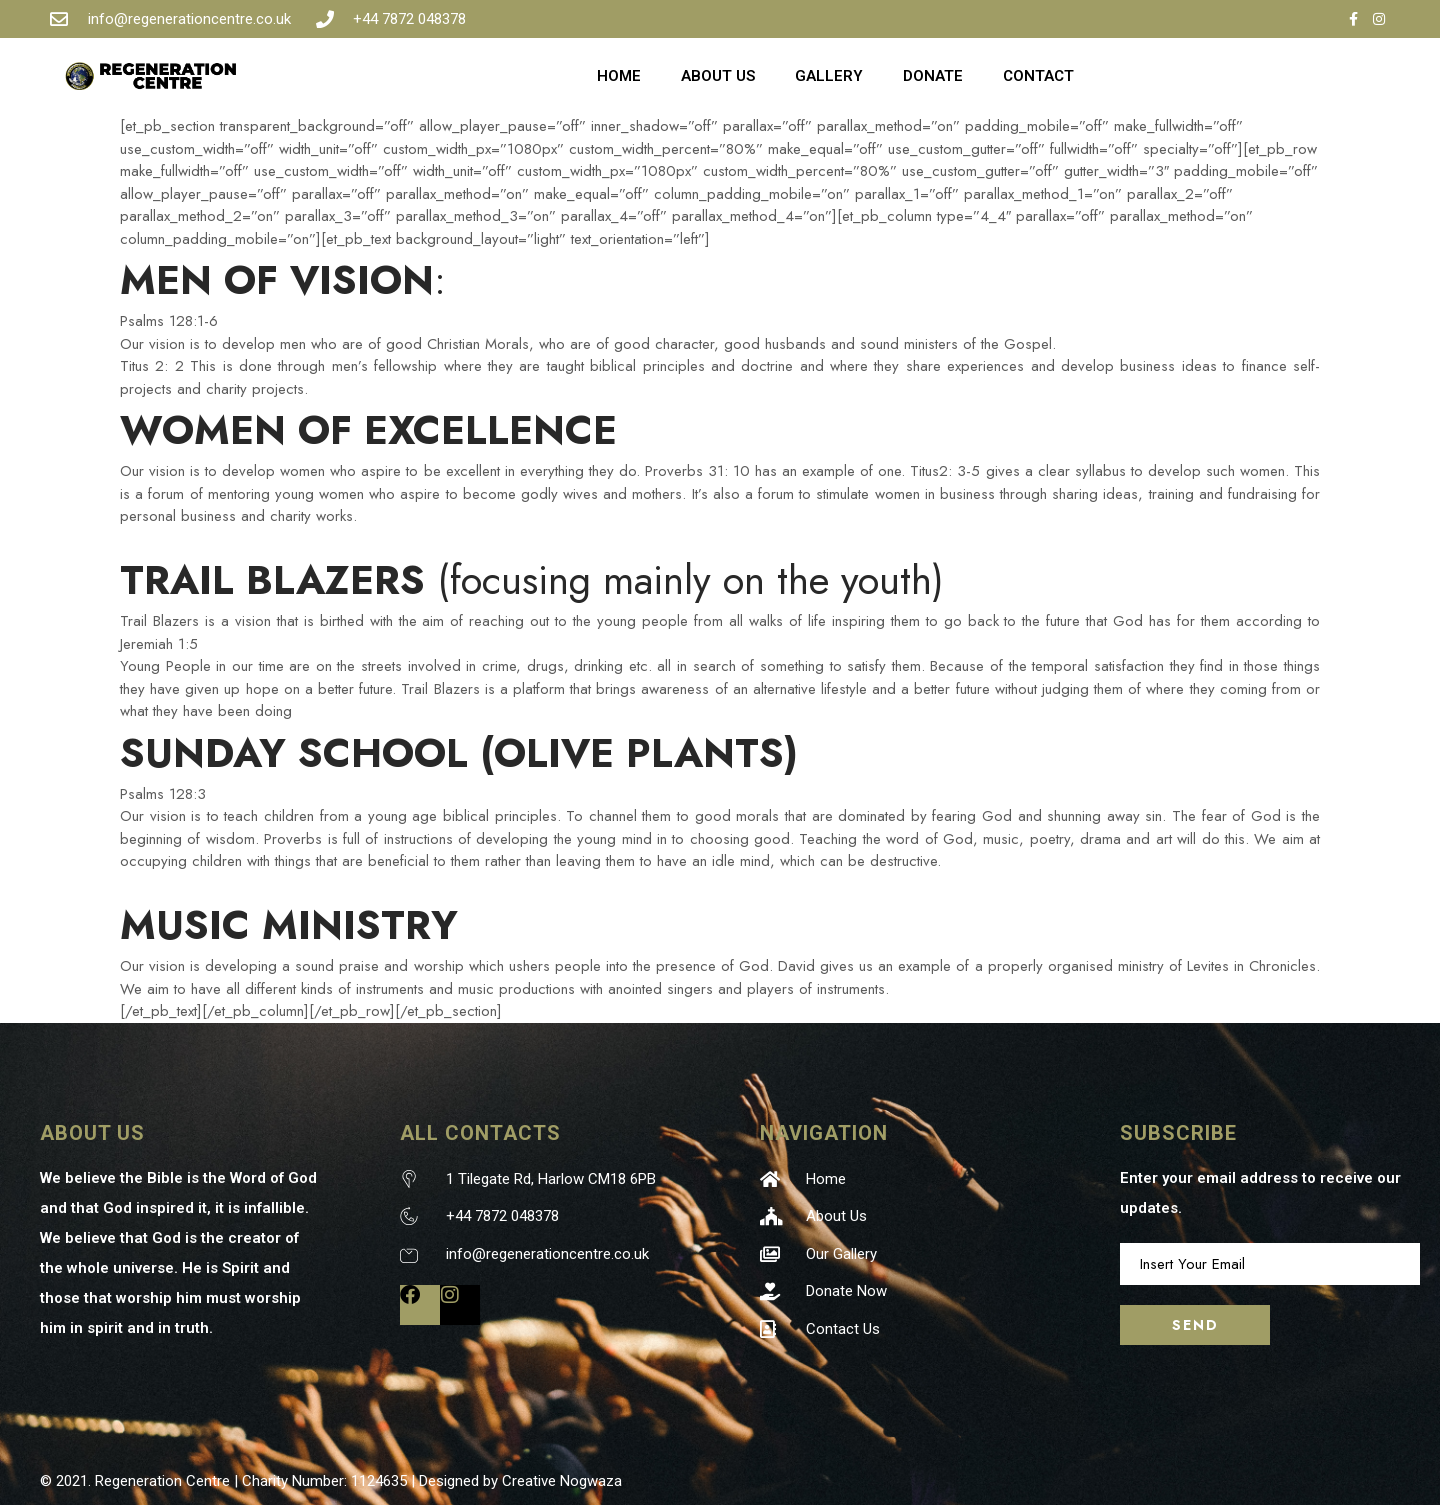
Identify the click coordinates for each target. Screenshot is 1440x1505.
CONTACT (1038, 76)
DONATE (933, 76)
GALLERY (829, 76)
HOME (619, 76)
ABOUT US (718, 76)
